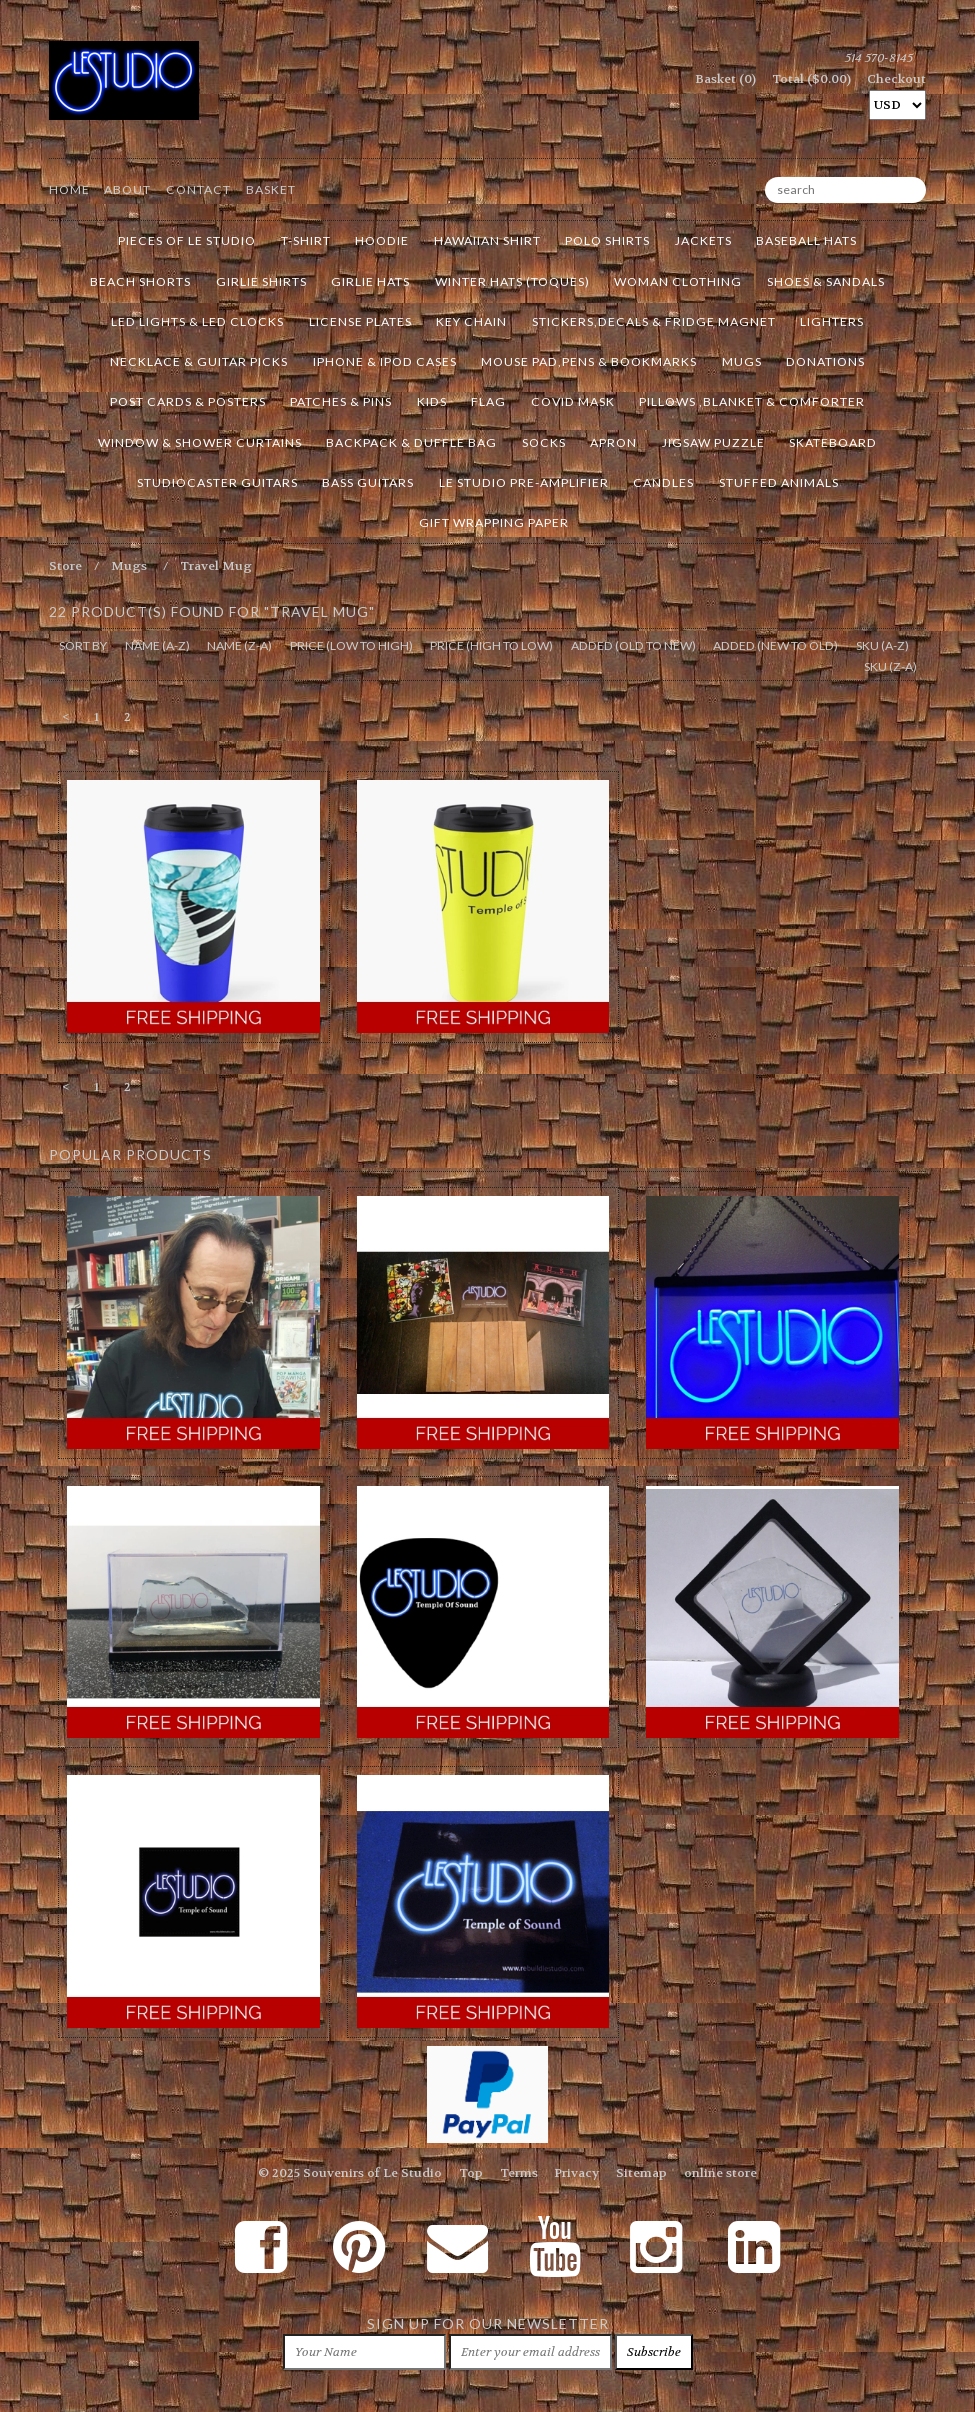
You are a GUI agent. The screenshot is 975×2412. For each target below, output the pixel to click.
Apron (613, 442)
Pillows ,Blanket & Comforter (752, 401)
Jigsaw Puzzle (713, 442)
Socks (544, 442)
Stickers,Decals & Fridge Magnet (654, 321)
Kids (432, 401)
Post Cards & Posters (188, 401)
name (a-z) (157, 645)
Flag (488, 401)
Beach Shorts (140, 281)
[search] (846, 190)
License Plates (360, 321)
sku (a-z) (882, 645)
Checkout (896, 79)
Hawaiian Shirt (487, 240)
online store (720, 2173)
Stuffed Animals (779, 482)
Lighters (832, 321)
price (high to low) (491, 645)
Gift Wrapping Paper (494, 522)
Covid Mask (573, 401)
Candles (663, 482)
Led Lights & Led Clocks (197, 321)
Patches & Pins (341, 401)
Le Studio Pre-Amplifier (524, 482)
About (127, 189)
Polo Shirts (607, 240)
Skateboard (833, 442)
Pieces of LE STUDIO (187, 240)
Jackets (703, 240)
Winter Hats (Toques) (512, 281)
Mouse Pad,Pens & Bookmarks (589, 361)
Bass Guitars (368, 482)
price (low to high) (351, 645)
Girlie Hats (370, 281)
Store (65, 566)
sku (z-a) (890, 666)
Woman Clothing (678, 281)
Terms (519, 2173)
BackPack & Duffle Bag (411, 442)
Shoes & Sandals (826, 281)
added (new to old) (775, 645)
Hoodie (382, 240)
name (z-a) (239, 645)
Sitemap (641, 2173)
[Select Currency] (897, 105)
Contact (198, 189)
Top (471, 2173)
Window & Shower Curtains (200, 442)
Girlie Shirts (261, 281)
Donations (825, 361)
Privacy (576, 2173)
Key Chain (471, 321)
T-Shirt (306, 240)
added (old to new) (633, 645)
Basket (271, 189)
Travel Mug (216, 566)
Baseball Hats (806, 240)
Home (69, 189)
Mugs (742, 361)
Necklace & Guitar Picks (199, 361)
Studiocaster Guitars (217, 482)
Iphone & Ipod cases (385, 361)
